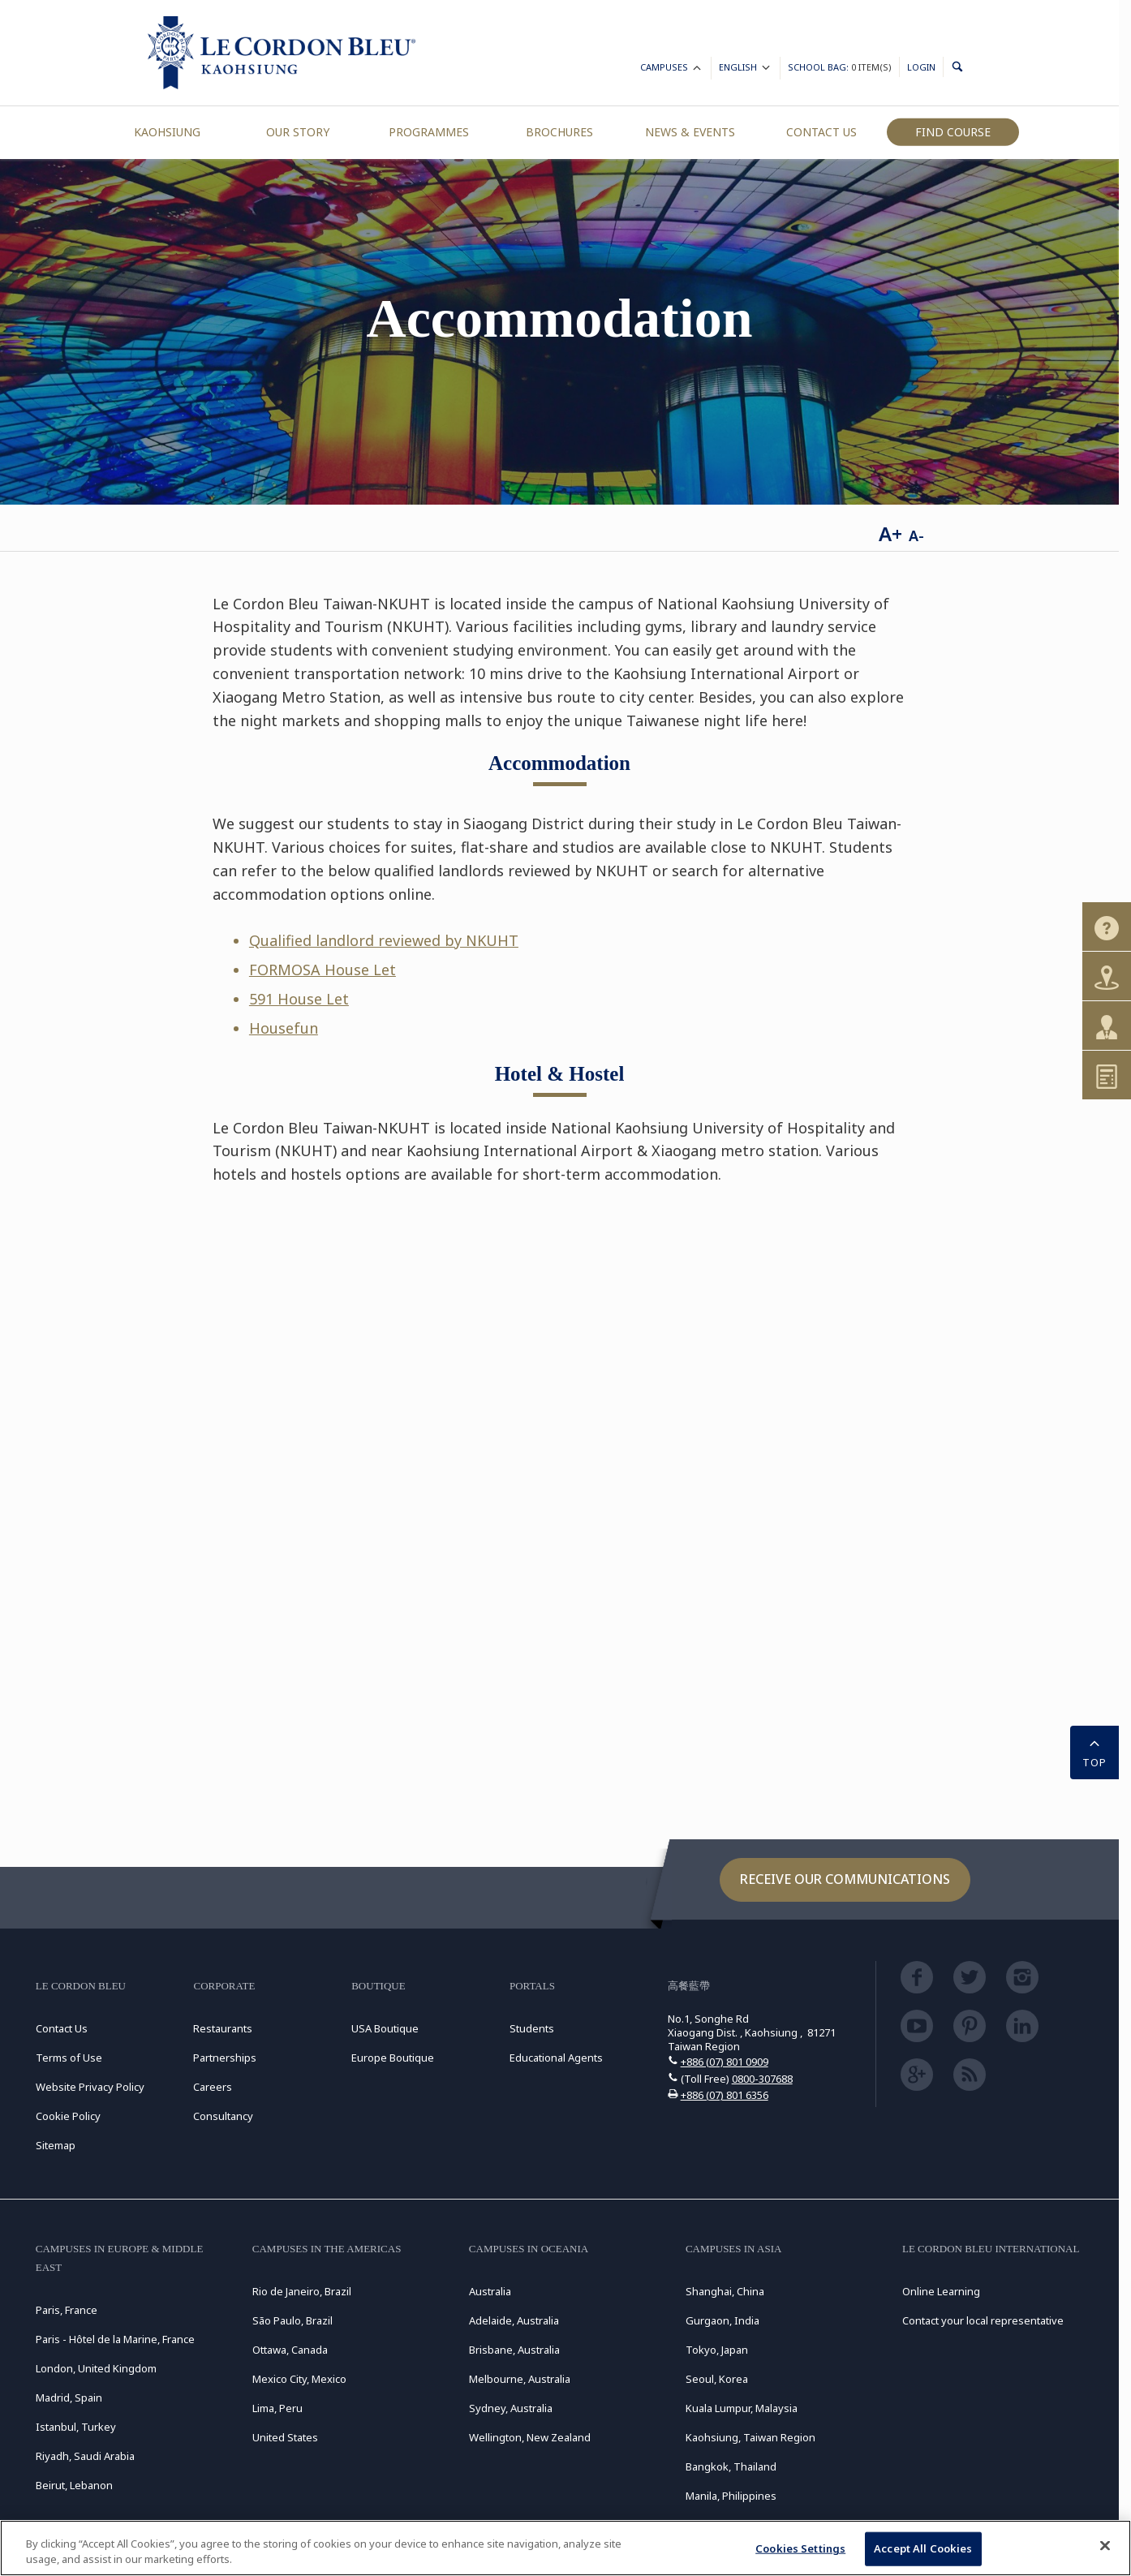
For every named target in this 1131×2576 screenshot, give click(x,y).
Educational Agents (556, 2057)
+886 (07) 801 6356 (724, 2095)
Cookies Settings (800, 2548)
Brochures (559, 132)
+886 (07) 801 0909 (724, 2061)
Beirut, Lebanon (74, 2485)
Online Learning (941, 2291)
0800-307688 (762, 2078)
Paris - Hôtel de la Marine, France (115, 2339)
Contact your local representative (983, 2320)
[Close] (1105, 2546)
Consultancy (223, 2116)
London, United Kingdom (96, 2368)
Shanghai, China (725, 2291)
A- (916, 535)
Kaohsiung (167, 132)
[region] (565, 2548)
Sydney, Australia (511, 2408)
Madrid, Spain (69, 2397)
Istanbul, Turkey (76, 2426)
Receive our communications (845, 1879)
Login (921, 67)
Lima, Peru (277, 2408)
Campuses (671, 69)
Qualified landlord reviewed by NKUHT (383, 940)
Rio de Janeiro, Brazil (301, 2291)
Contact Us (821, 132)
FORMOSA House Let (322, 969)
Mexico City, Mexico (299, 2379)
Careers (212, 2086)
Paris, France (66, 2310)
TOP (1094, 1751)
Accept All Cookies (923, 2548)
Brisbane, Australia (514, 2349)
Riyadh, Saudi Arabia (85, 2456)
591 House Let (299, 998)
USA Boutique (385, 2028)
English (745, 69)
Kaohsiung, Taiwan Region (750, 2437)
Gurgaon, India (722, 2320)
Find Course (953, 132)
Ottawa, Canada (290, 2349)
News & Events (690, 132)
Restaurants (222, 2028)
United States (285, 2437)
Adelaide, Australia (514, 2320)
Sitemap (55, 2145)
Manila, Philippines (731, 2495)
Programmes (429, 132)
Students (532, 2028)
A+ (890, 533)
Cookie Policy (68, 2116)
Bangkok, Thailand (731, 2466)
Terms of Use (69, 2057)
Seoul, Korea (717, 2379)
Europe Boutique (392, 2057)
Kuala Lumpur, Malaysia (742, 2408)
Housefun (283, 1028)
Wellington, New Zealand (530, 2437)
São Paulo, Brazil (292, 2320)
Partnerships (224, 2057)
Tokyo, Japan (717, 2349)
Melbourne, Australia (519, 2379)
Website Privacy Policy (90, 2086)
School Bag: (840, 67)
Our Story (297, 132)
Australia (490, 2291)
